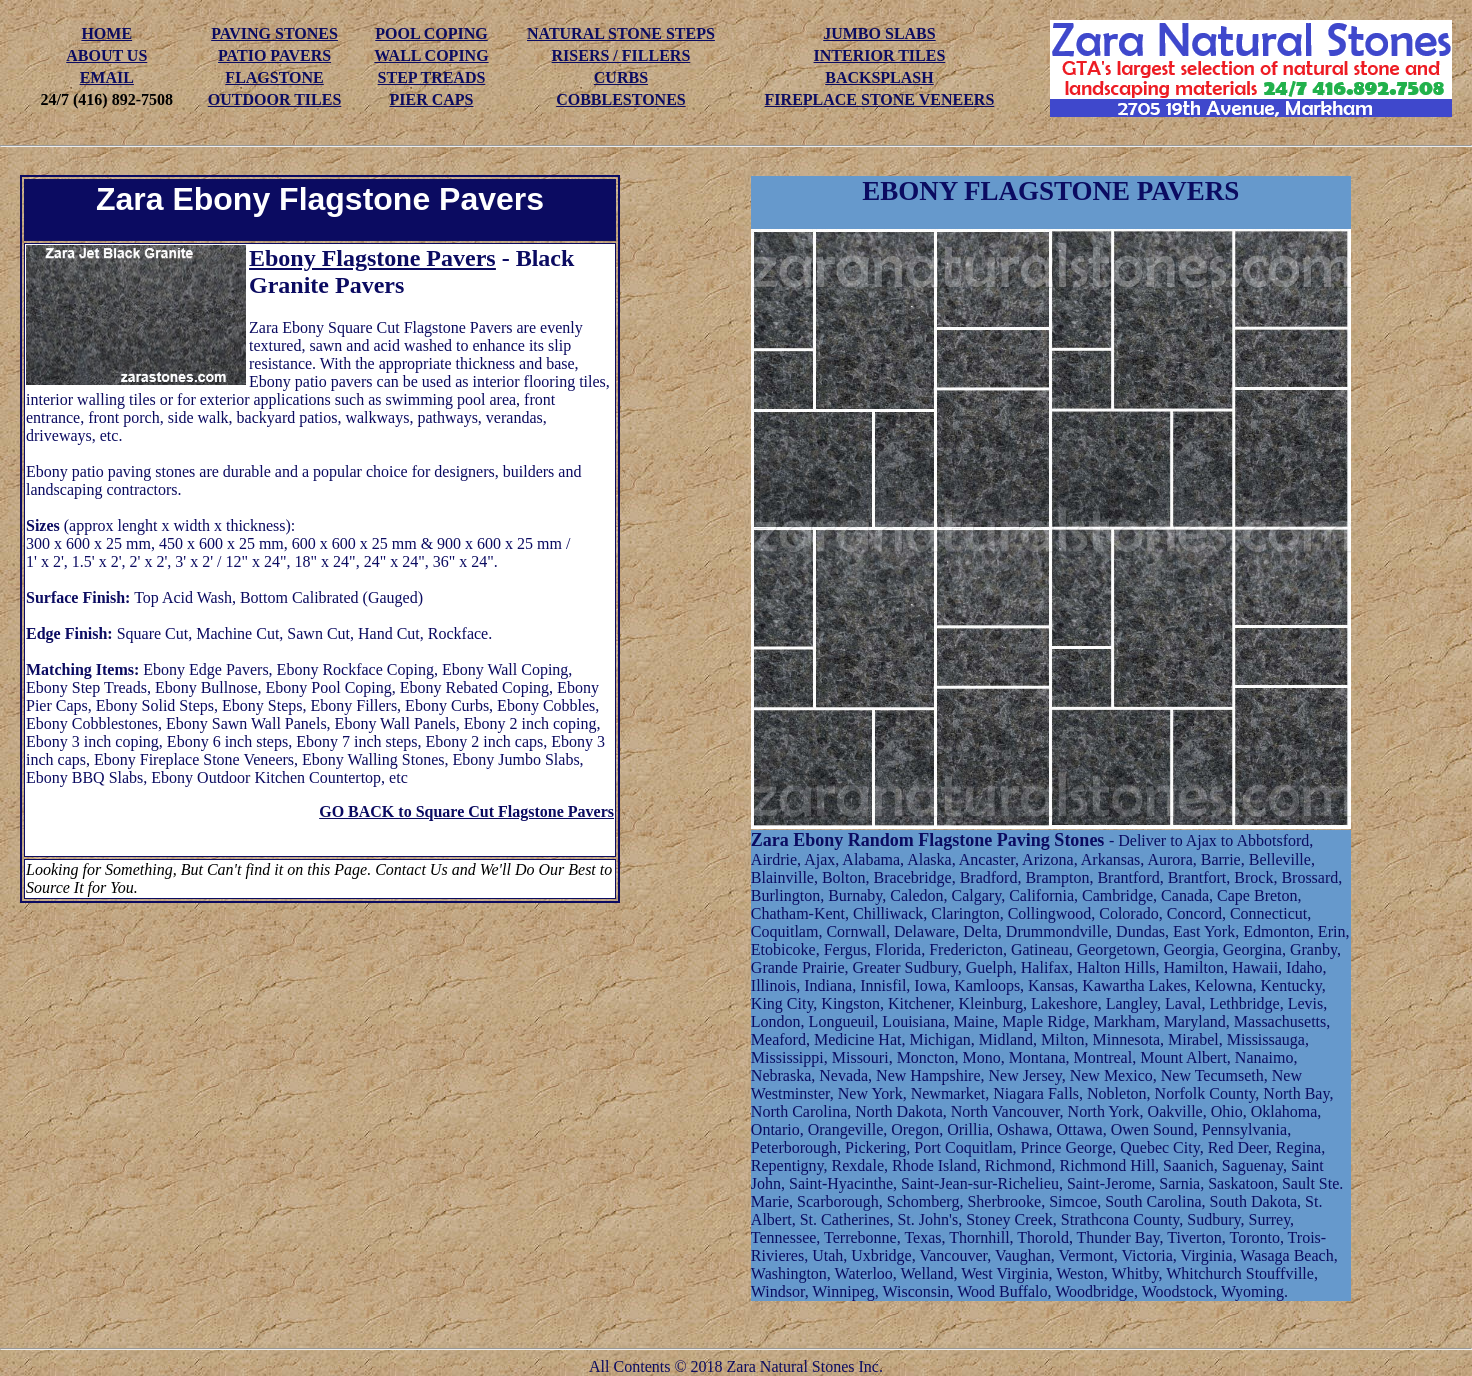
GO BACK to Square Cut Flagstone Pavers (466, 811)
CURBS (621, 77)
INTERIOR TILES (880, 55)
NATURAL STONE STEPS (621, 33)
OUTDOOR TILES (275, 99)
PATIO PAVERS (274, 55)
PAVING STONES (274, 33)
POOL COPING (431, 33)
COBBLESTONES (621, 99)
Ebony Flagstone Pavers (372, 258)
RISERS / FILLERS (621, 55)
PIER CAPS (431, 99)
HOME (106, 33)
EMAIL (107, 77)
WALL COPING (431, 55)
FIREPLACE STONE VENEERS (880, 99)
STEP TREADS (432, 77)
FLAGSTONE (274, 77)
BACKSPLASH (879, 77)
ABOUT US (106, 55)
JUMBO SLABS (879, 33)
